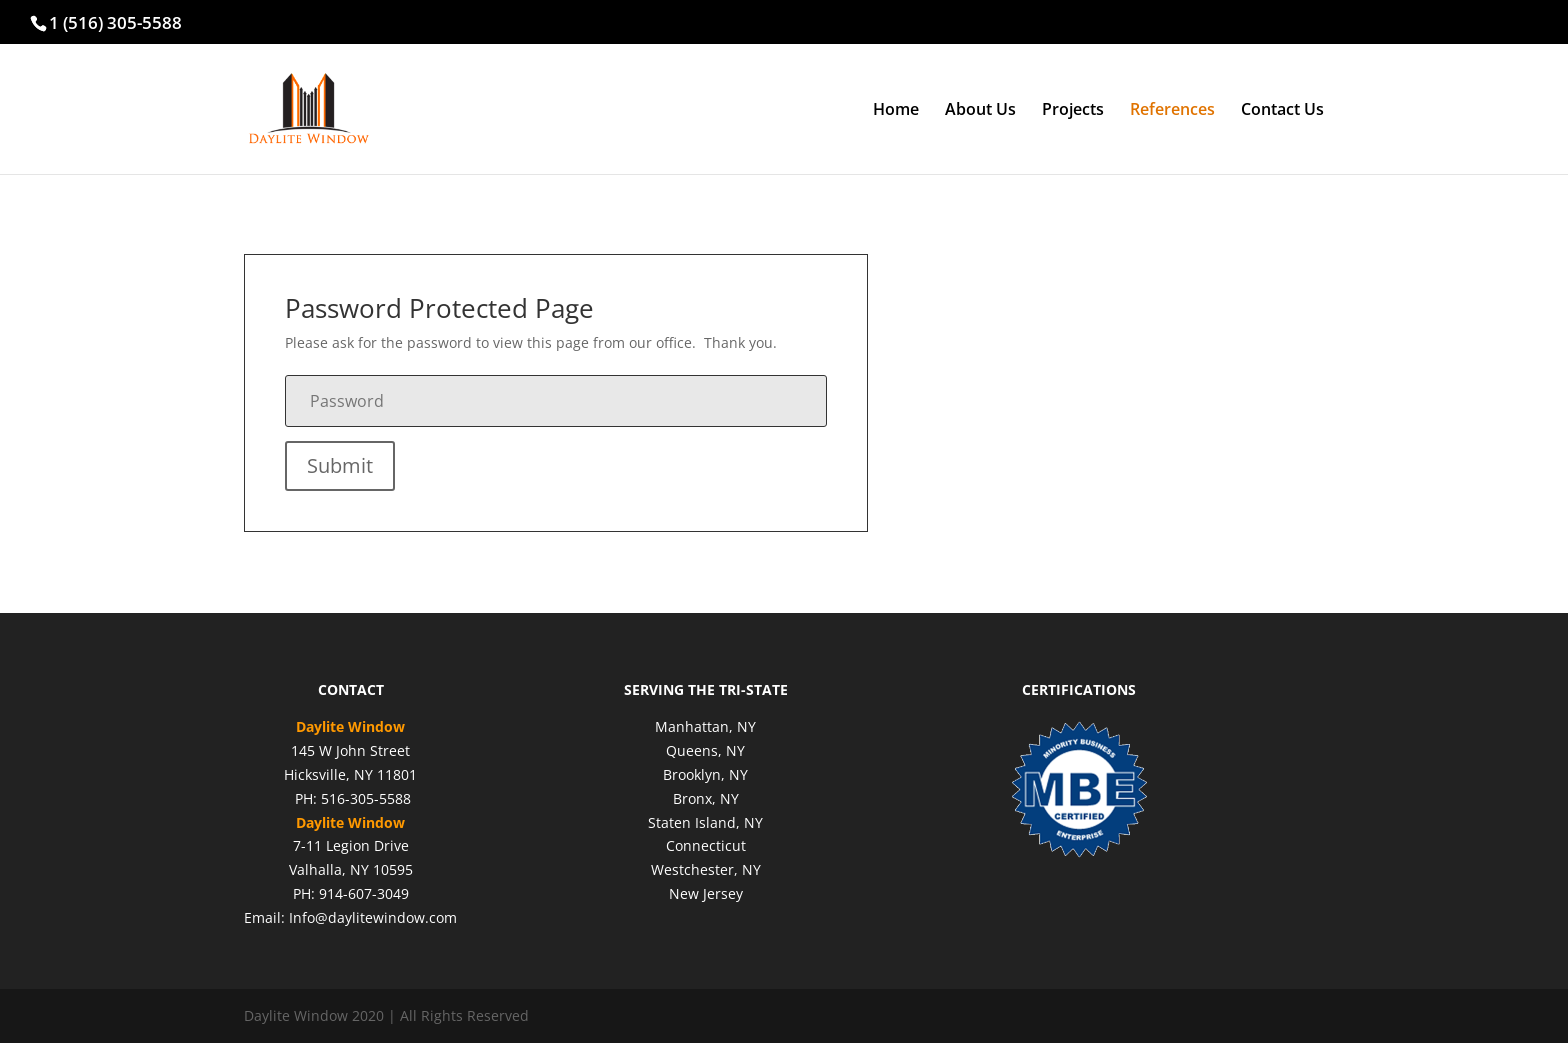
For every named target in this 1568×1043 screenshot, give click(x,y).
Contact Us (1282, 111)
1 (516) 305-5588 (115, 22)
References (1172, 111)
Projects (1073, 111)
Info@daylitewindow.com (373, 917)
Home (896, 111)
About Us (980, 111)
